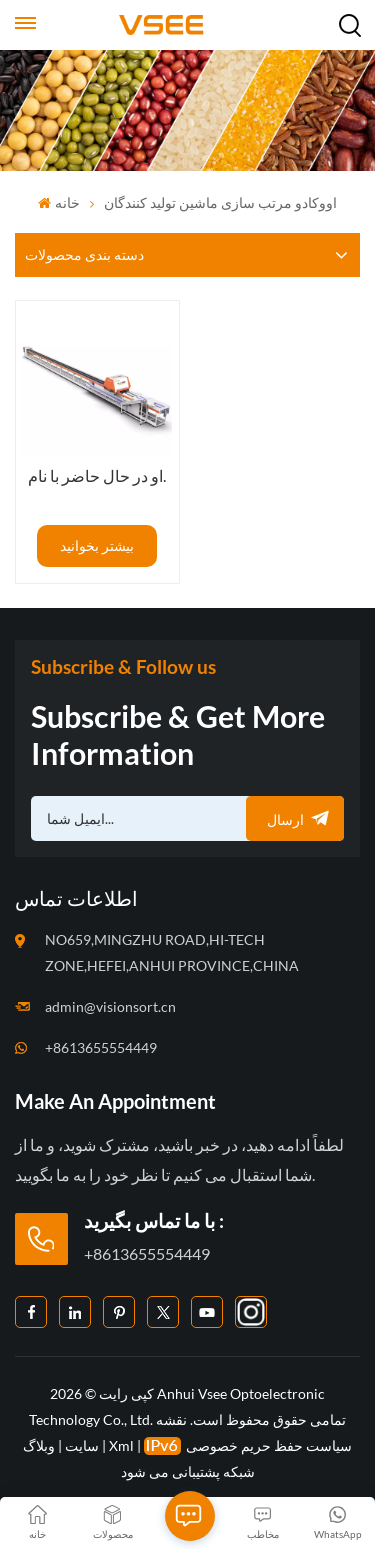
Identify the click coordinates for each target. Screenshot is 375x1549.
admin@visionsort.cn (110, 1006)
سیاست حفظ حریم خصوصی (269, 1445)
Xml (121, 1445)
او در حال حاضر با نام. (97, 475)
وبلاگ (39, 1445)
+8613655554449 (101, 1047)
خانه (58, 202)
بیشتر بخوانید (97, 545)
